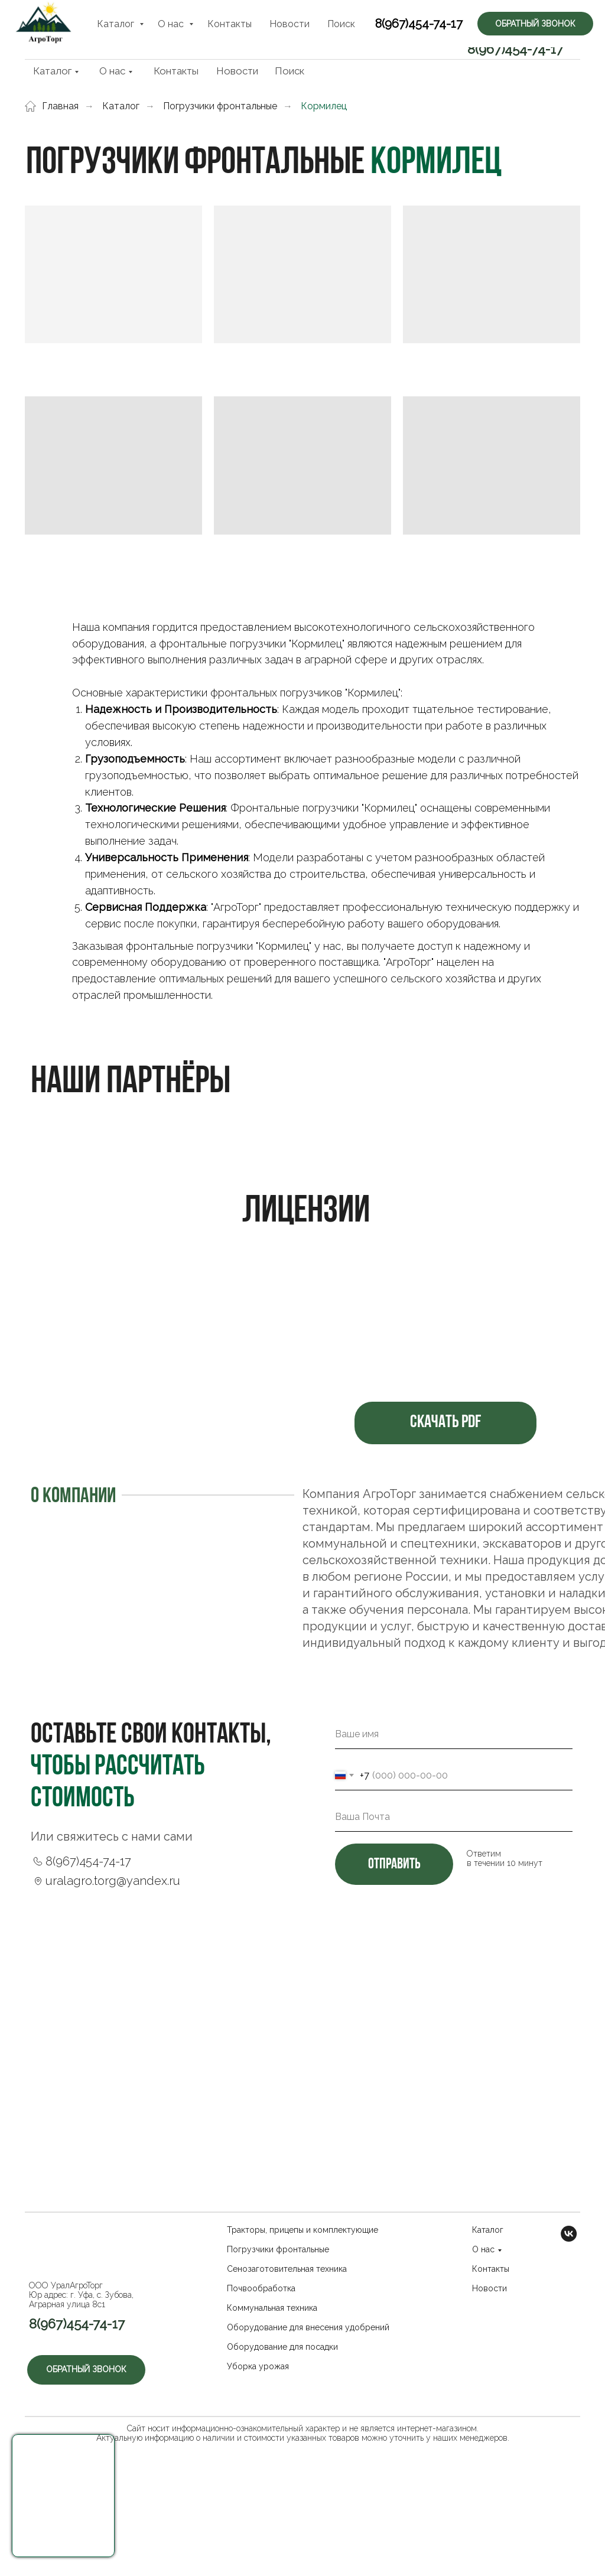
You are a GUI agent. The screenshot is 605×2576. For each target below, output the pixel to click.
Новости (237, 71)
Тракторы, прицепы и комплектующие (302, 2230)
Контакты (176, 71)
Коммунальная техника (272, 2308)
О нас (112, 71)
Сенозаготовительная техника (287, 2269)
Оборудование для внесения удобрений (308, 2327)
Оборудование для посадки (282, 2347)
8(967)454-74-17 (515, 49)
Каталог (52, 71)
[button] (63, 2495)
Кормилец (324, 106)
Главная (52, 106)
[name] (454, 1734)
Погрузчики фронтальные (220, 106)
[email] (454, 1817)
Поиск (289, 71)
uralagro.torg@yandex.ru (112, 1881)
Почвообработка (261, 2288)
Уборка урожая (258, 2366)
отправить (394, 1864)
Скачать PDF (445, 1423)
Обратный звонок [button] (519, 21)
